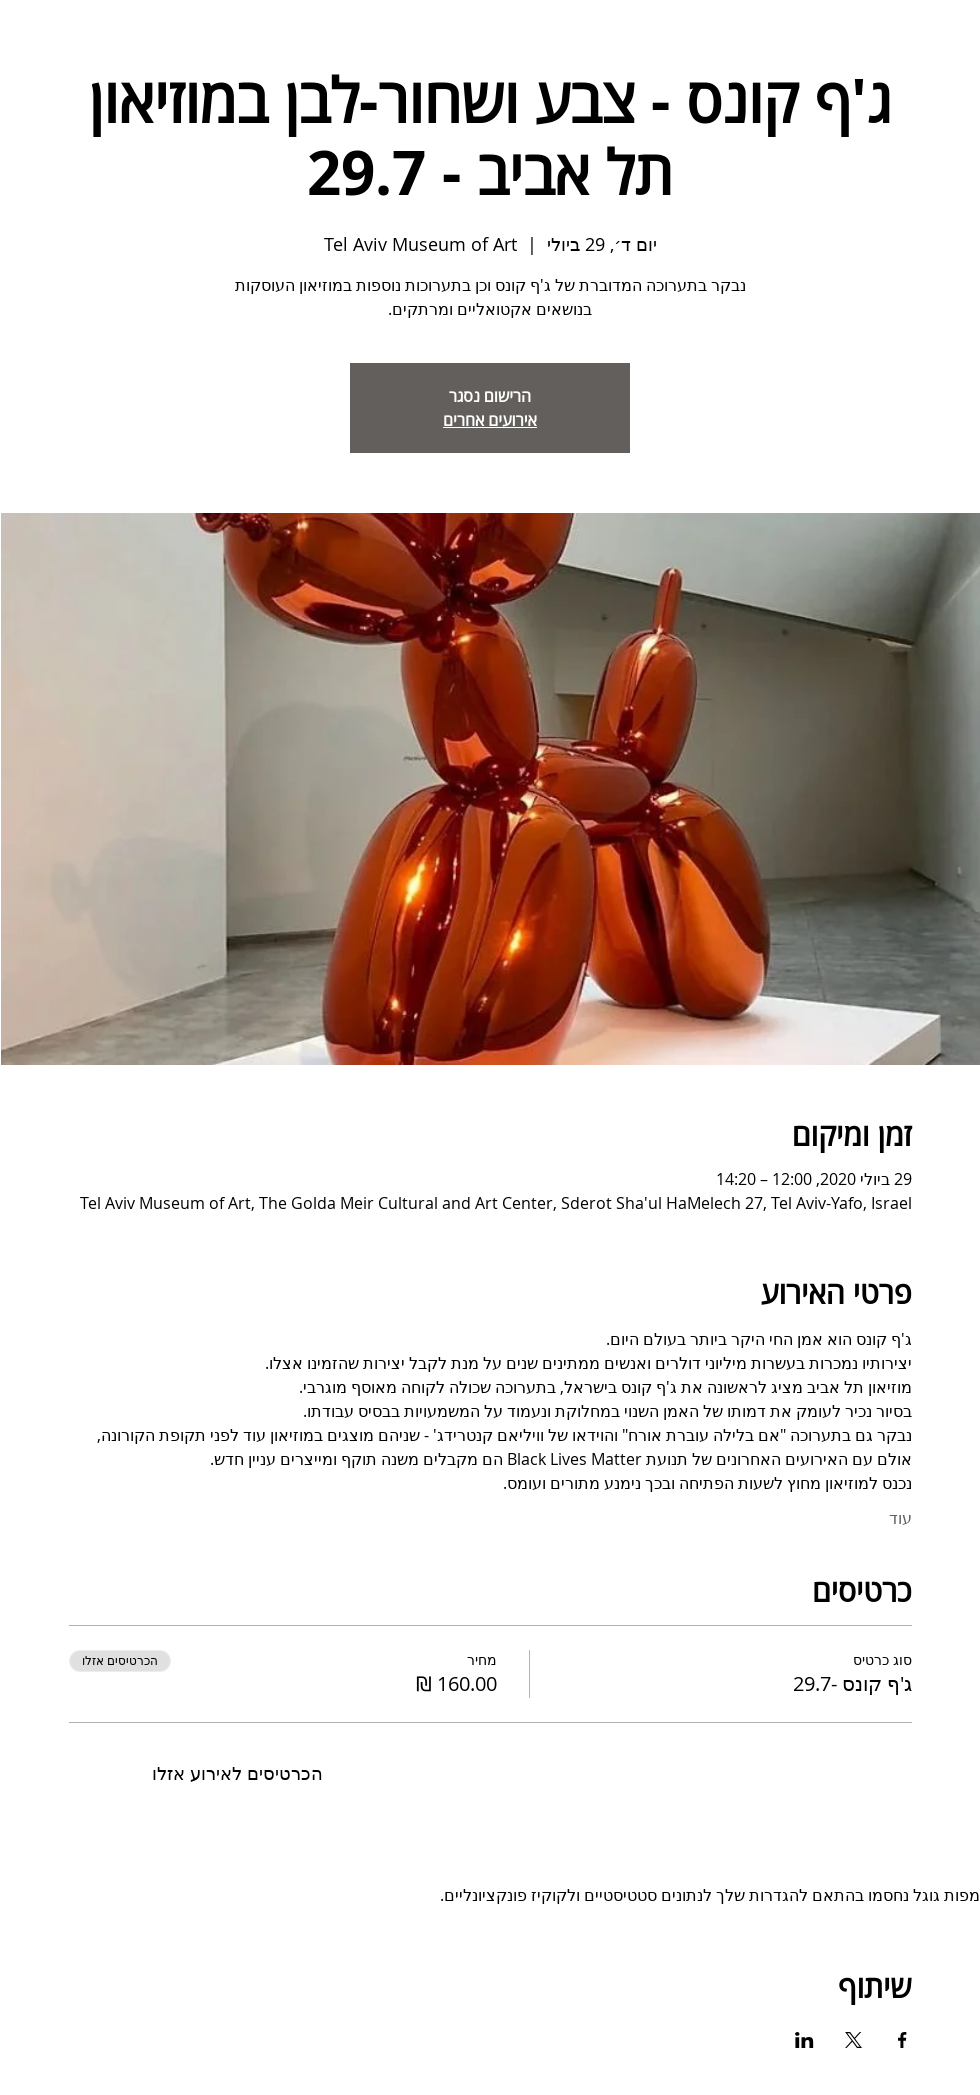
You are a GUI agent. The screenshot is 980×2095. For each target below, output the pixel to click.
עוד (900, 1518)
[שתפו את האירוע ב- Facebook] (902, 2040)
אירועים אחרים (490, 420)
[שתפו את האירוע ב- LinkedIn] (804, 2040)
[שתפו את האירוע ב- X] (853, 2040)
